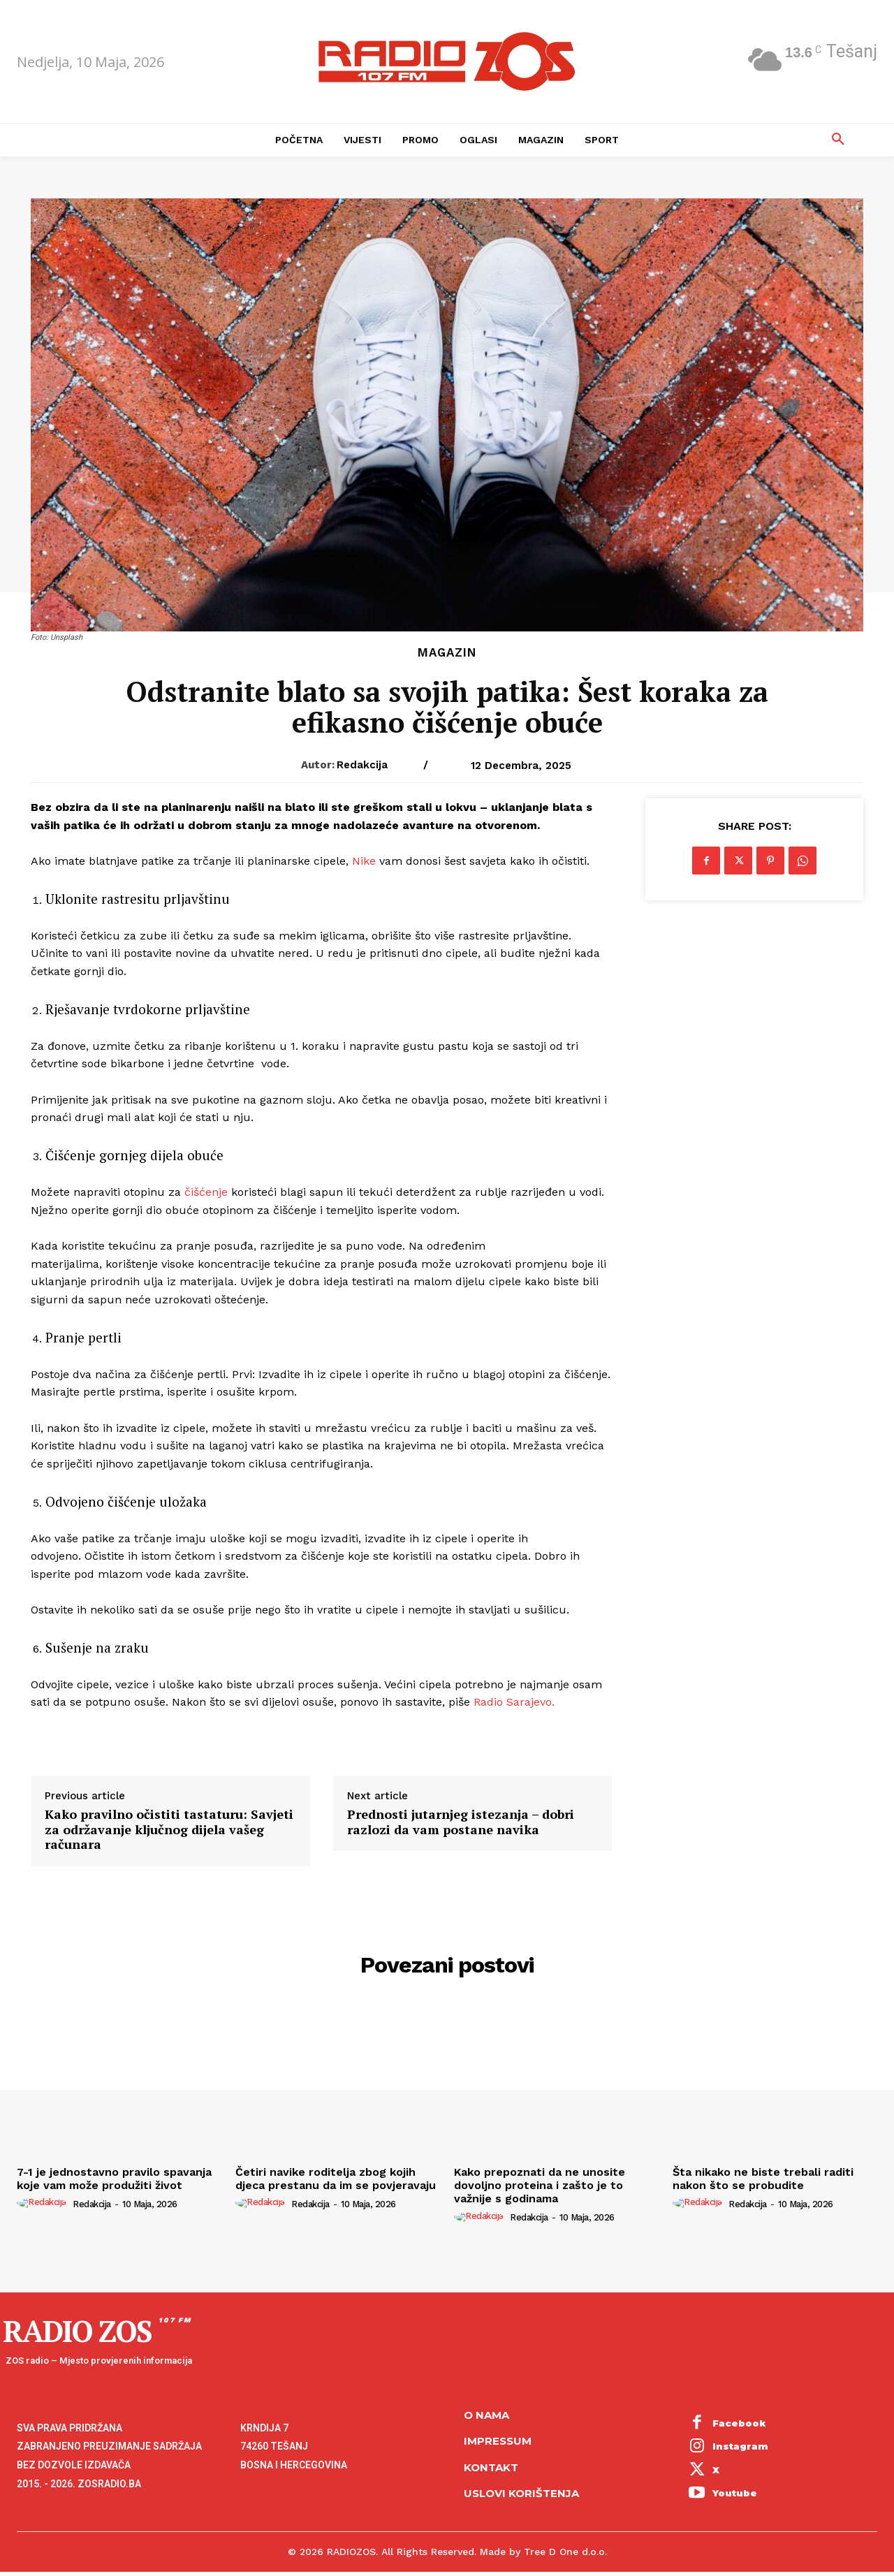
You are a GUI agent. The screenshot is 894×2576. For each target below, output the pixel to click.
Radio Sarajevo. (514, 1701)
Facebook (739, 2423)
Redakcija (362, 765)
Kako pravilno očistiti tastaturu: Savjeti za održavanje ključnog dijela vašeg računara (169, 1829)
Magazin (447, 653)
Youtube (734, 2492)
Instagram (740, 2446)
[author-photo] (44, 2203)
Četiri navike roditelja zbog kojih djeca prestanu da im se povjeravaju (335, 2178)
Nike (364, 861)
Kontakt (491, 2467)
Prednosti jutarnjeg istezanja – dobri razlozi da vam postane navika (460, 1822)
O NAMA (486, 2415)
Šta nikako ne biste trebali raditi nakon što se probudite (763, 2178)
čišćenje (206, 1192)
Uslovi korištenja (521, 2493)
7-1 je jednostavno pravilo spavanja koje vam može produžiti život (114, 2178)
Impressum (498, 2440)
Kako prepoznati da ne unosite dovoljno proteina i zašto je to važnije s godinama (539, 2185)
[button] (838, 139)
